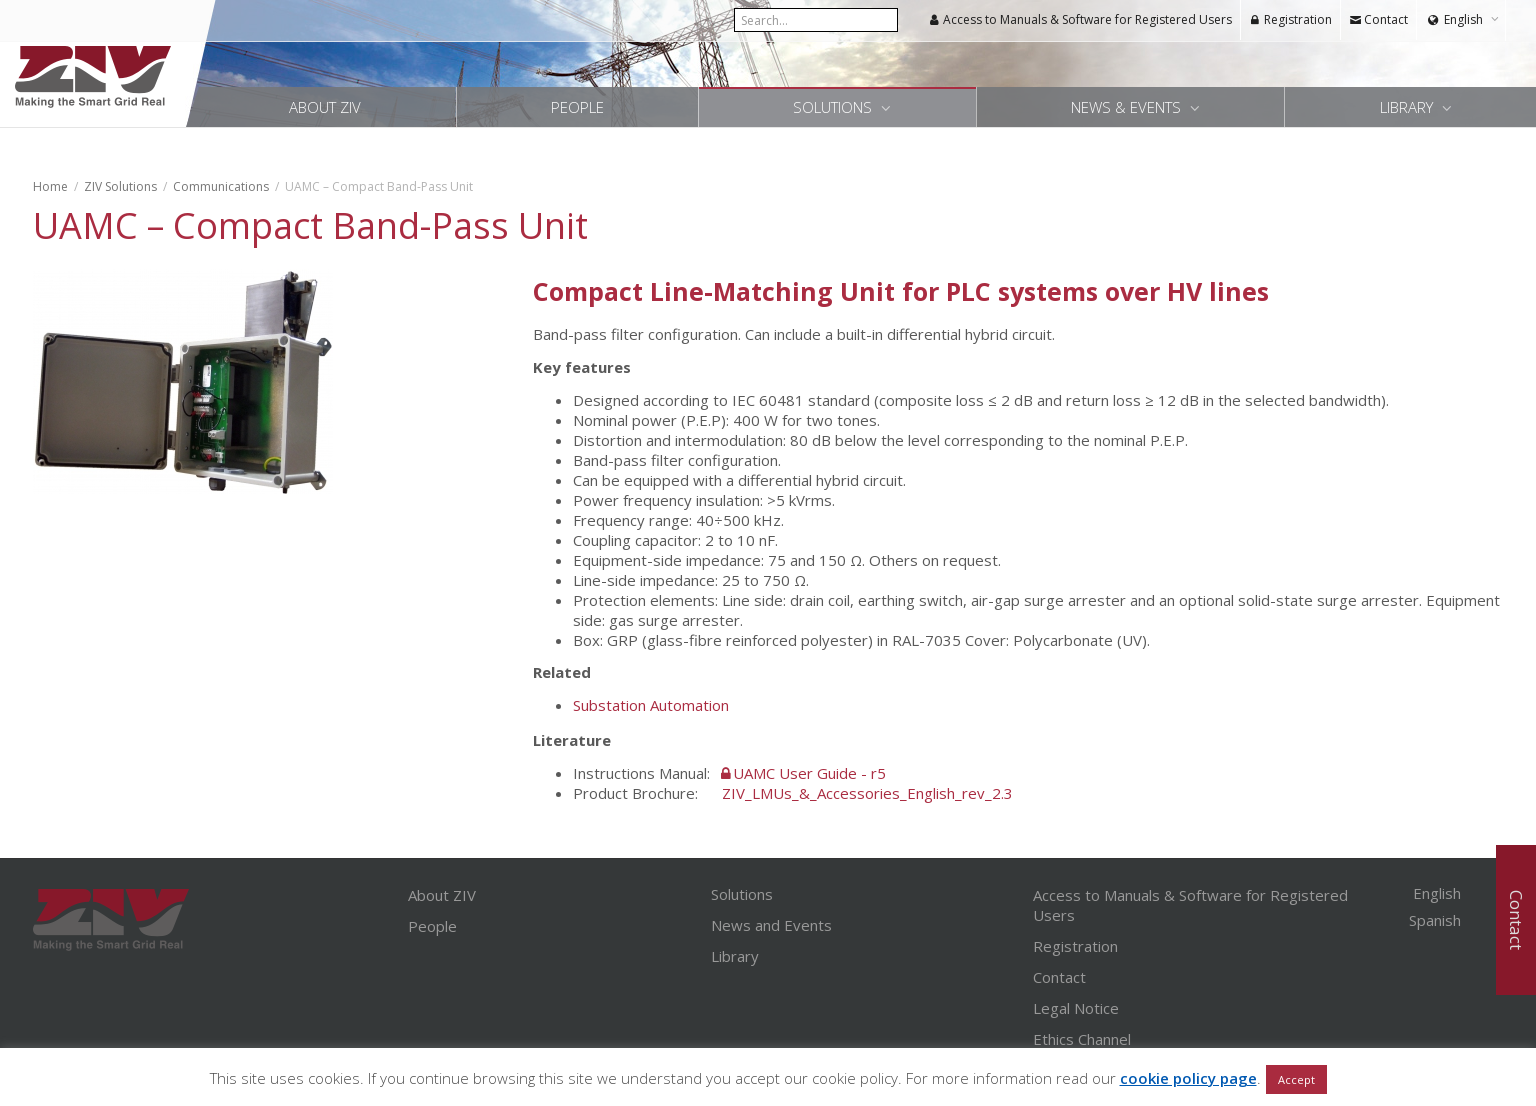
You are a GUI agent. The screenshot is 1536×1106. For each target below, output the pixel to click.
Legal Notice (1076, 1008)
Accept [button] (1296, 1079)
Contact (1378, 19)
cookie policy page (1188, 1078)
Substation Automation (651, 705)
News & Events (1128, 107)
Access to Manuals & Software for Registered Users (1080, 19)
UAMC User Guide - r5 (809, 773)
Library (1408, 107)
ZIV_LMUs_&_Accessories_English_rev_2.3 (867, 793)
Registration (1290, 19)
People (577, 107)
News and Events (771, 925)
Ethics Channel (1082, 1039)
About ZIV (325, 107)
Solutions (834, 107)
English (1463, 19)
